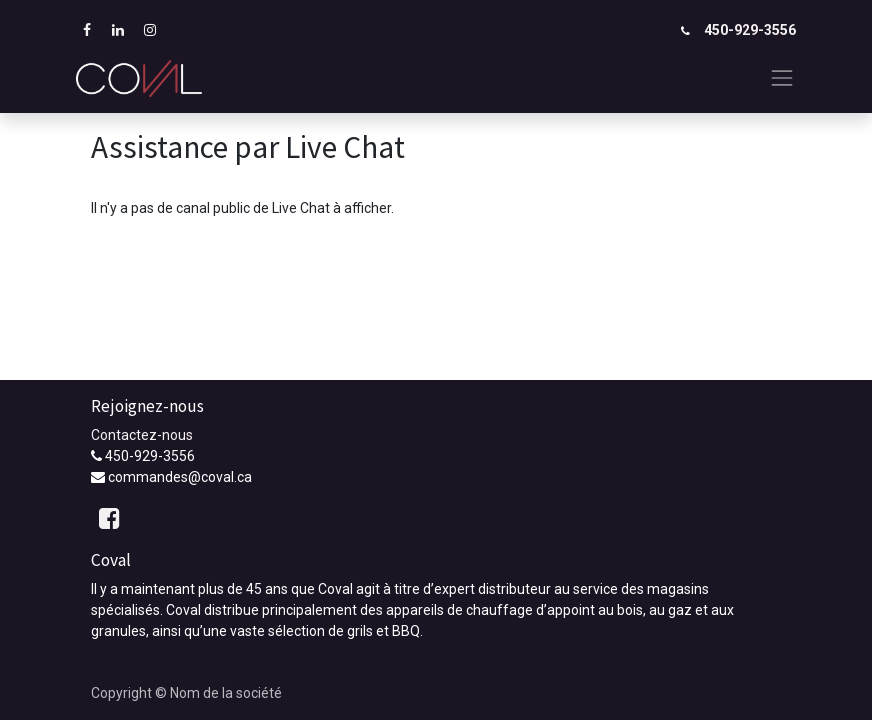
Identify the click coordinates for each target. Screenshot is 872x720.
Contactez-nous (142, 435)
